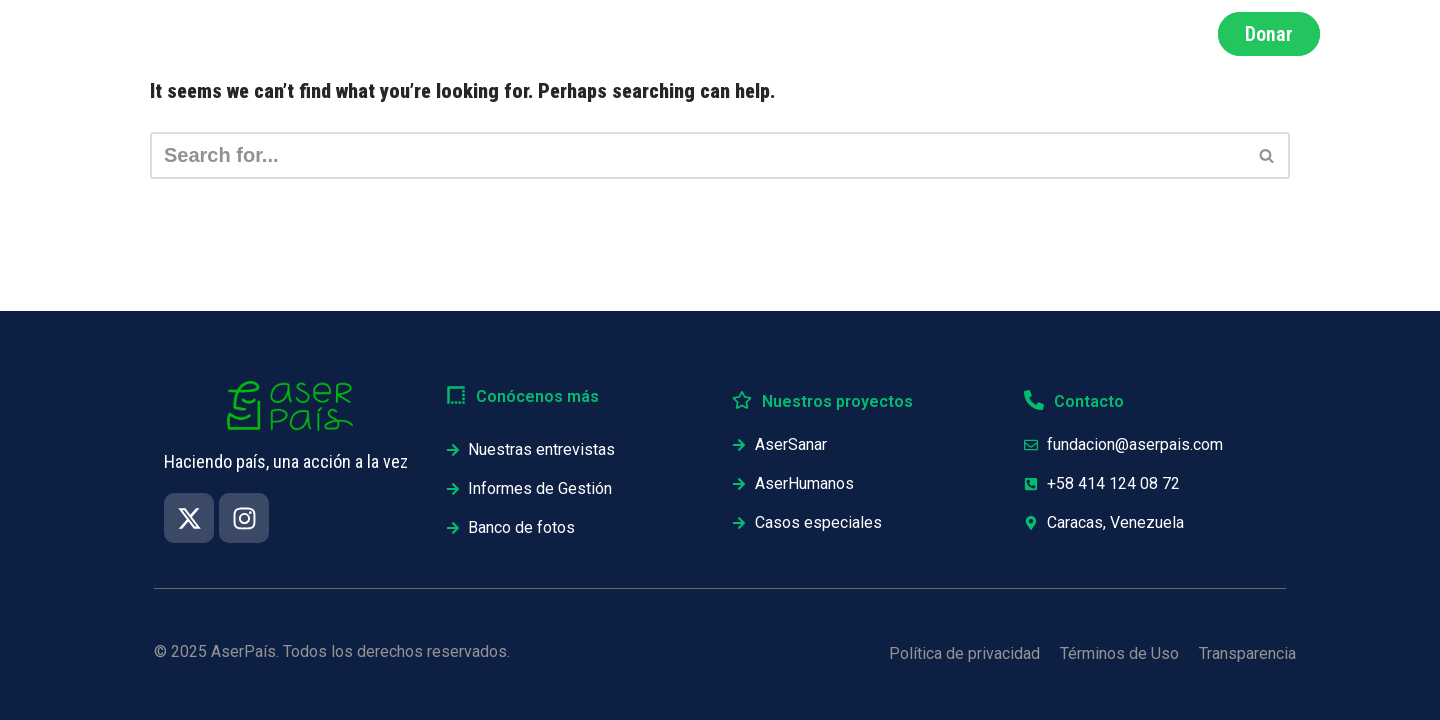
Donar (1269, 34)
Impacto (572, 34)
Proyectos (914, 34)
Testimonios (1043, 34)
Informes (797, 34)
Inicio (474, 34)
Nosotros (683, 34)
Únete (1157, 34)
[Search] (697, 155)
